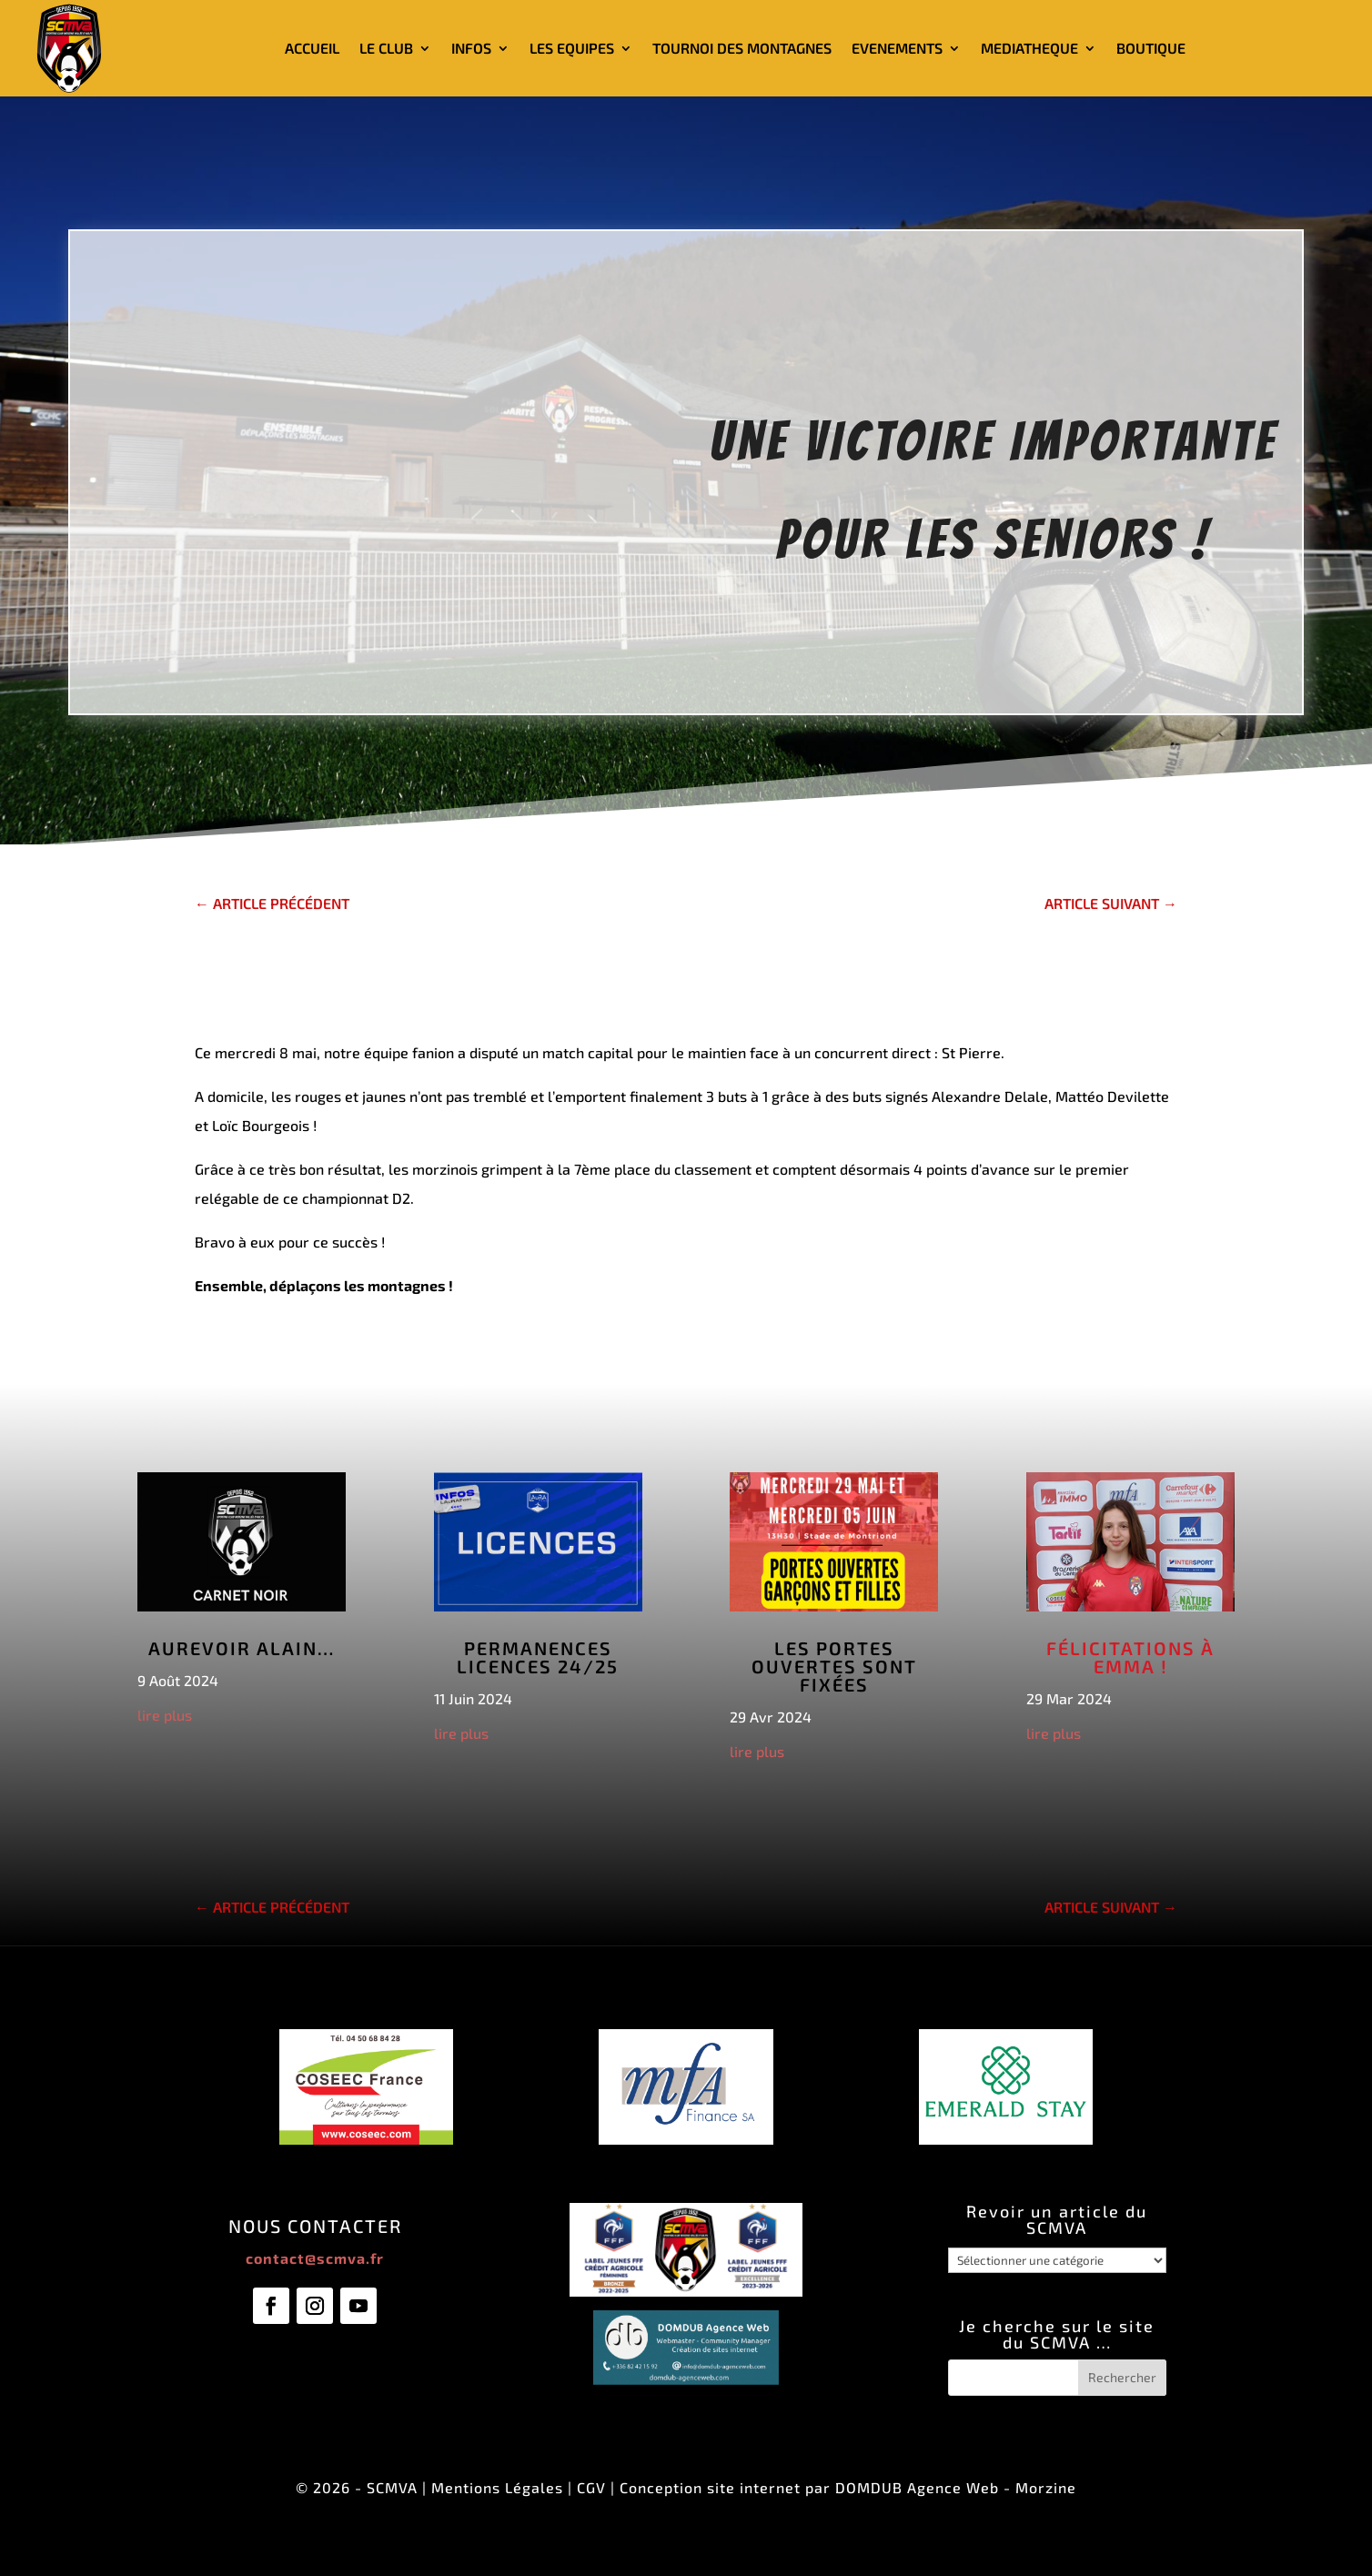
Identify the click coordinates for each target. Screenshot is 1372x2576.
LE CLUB (386, 47)
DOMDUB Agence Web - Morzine (955, 2487)
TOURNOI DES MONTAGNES (742, 47)
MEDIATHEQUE (1029, 47)
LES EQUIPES (572, 47)
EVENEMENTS (897, 47)
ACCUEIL (312, 47)
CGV (591, 2487)
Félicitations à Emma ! (1130, 1657)
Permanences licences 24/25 (538, 1657)
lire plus (164, 1714)
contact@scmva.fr (315, 2258)
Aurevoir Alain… (241, 1648)
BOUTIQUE (1150, 47)
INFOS (471, 47)
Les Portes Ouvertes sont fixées (834, 1666)
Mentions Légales (497, 2487)
